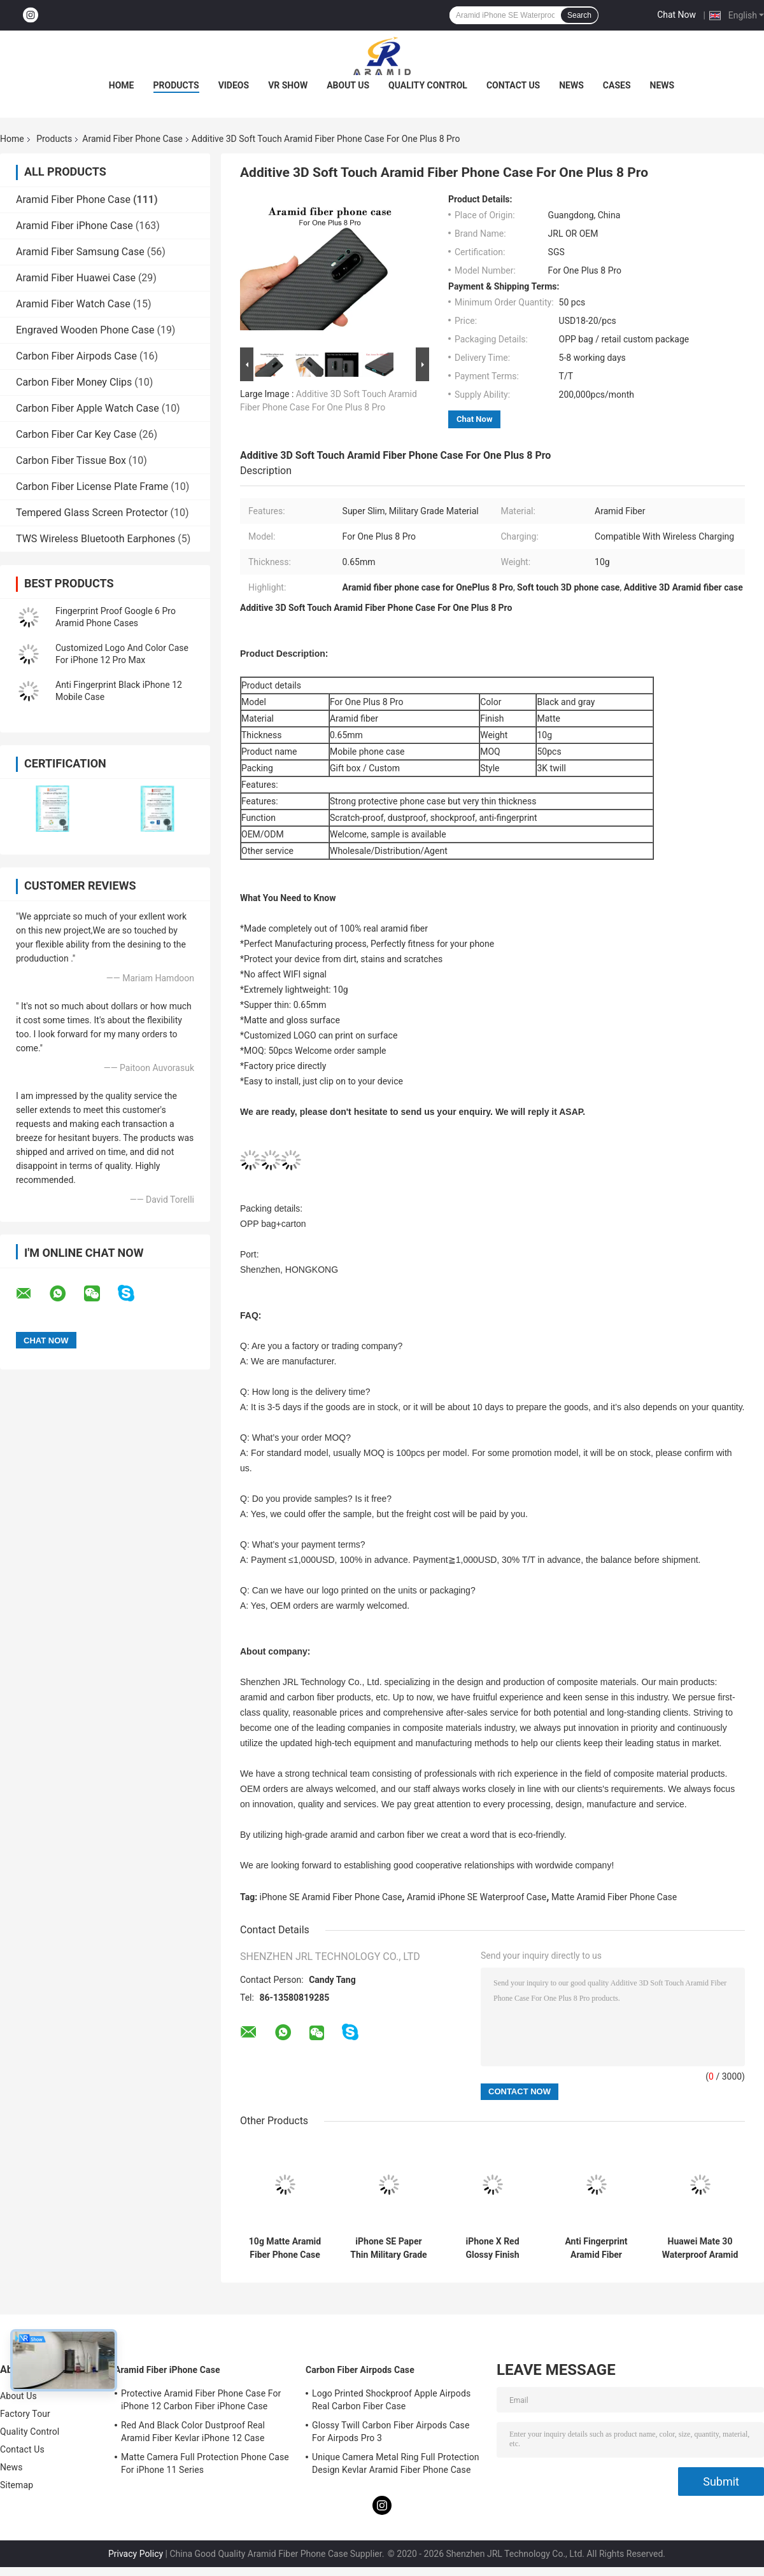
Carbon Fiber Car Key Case (76, 434)
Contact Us (513, 85)
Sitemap (16, 2485)
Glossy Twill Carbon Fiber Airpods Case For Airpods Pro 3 (390, 2431)
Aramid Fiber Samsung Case (80, 252)
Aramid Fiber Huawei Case (76, 278)
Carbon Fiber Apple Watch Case (87, 408)
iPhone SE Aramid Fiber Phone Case (331, 1897)
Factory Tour (25, 2414)
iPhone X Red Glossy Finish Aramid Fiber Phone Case (492, 2248)
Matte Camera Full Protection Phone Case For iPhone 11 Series (205, 2463)
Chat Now (676, 15)
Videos (234, 85)
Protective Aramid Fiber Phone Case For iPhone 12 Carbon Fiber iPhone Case (201, 2399)
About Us (348, 85)
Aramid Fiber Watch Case (73, 304)
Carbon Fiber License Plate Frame (92, 486)
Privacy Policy (135, 2554)
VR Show (288, 85)
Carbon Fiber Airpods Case (76, 356)
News (571, 85)
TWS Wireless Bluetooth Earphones (95, 539)
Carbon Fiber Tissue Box (71, 460)
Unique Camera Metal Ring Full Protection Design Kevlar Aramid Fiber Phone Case (395, 2463)
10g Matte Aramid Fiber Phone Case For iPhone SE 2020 (285, 2248)
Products (176, 85)
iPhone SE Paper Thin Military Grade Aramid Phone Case (388, 2248)
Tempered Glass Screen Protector (92, 513)
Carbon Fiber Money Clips (74, 382)
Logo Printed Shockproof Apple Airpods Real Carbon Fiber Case (391, 2399)
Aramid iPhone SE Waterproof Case (476, 1897)
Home (121, 85)
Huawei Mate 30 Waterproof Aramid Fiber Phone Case (700, 2248)
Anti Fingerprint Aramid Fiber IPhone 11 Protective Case (596, 2248)
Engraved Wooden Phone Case (85, 330)
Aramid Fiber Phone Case (132, 139)
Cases (617, 85)
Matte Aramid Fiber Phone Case (614, 1897)
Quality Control (427, 85)
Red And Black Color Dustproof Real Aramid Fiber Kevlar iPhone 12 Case (193, 2431)
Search (579, 15)
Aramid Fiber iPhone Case (74, 226)
